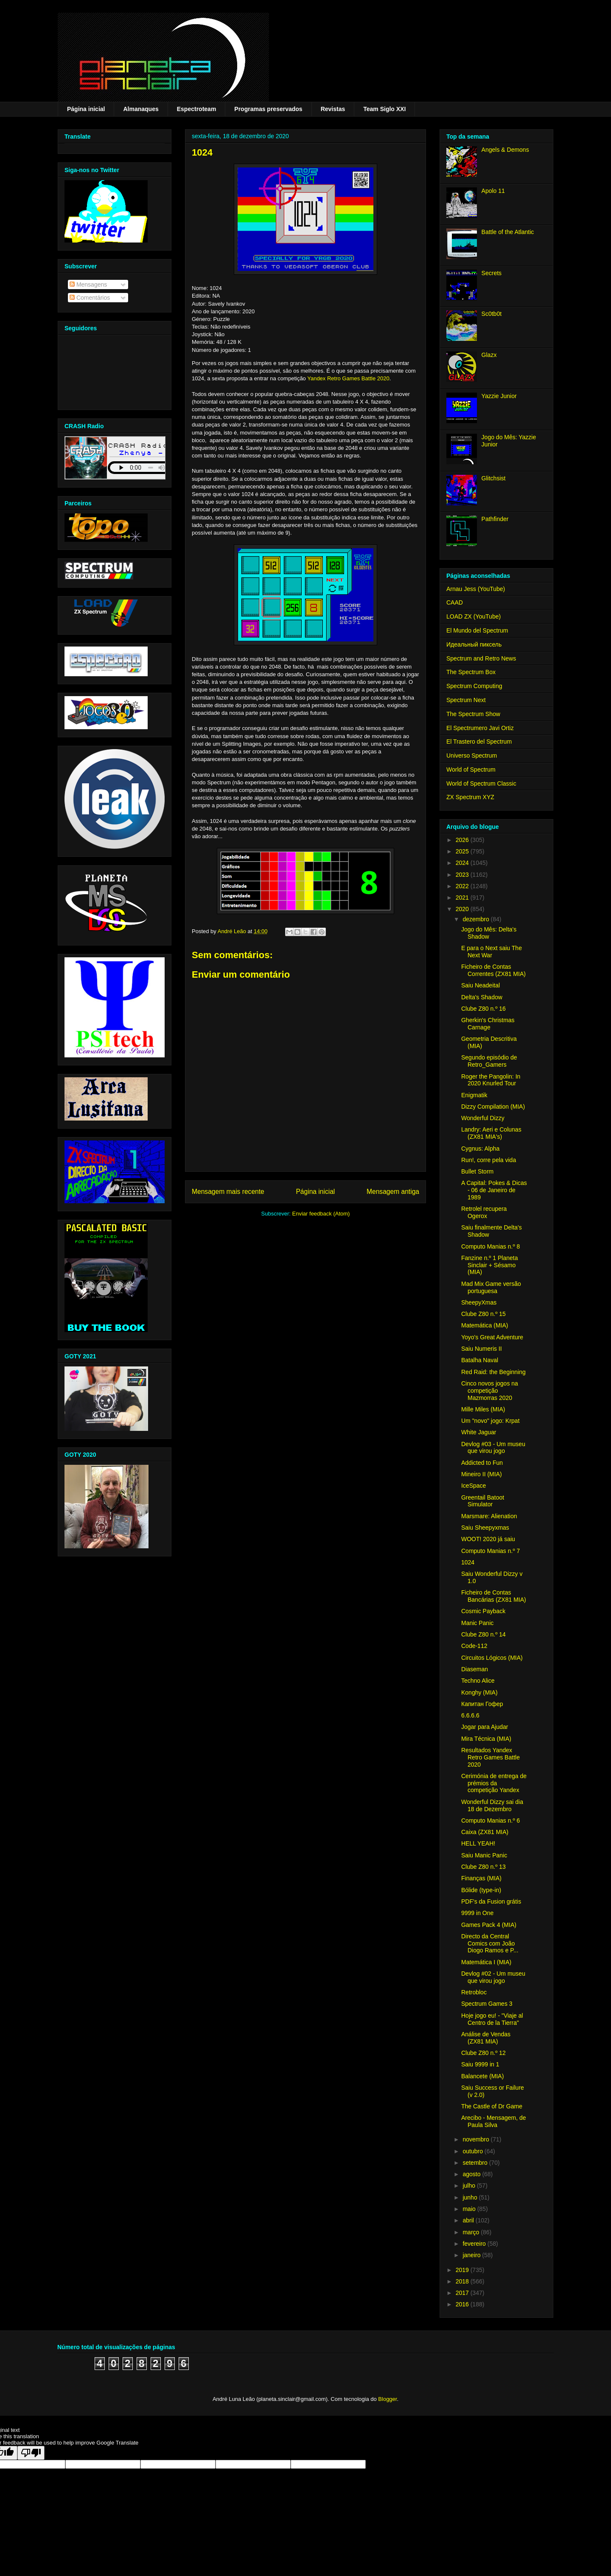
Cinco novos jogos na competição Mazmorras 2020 (489, 1390)
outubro (473, 2151)
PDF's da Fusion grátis (491, 1901)
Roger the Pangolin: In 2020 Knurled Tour (490, 1080)
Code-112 (474, 1645)
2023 (463, 874)
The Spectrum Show (473, 714)
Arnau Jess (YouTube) (475, 588)
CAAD (454, 602)
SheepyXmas (478, 1302)
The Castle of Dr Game (491, 2106)
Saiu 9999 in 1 (480, 2064)
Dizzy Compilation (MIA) (493, 1106)
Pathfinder (495, 519)
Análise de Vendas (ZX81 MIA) (485, 2038)
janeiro (472, 2255)
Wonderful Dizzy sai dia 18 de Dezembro (492, 1805)
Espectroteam (196, 109)
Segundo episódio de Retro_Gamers (489, 1061)
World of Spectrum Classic (481, 783)
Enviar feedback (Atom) (321, 1213)
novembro (476, 2139)
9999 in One (477, 1913)
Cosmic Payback (483, 1611)
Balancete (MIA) (482, 2076)
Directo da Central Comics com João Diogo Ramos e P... (490, 1943)
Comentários (90, 297)
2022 (463, 886)
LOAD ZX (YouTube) (473, 616)
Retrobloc (474, 1992)
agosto (472, 2174)
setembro (475, 2162)
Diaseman (474, 1669)
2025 (463, 851)
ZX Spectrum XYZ (470, 797)
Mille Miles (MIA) (483, 1409)
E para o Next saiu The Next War (491, 952)
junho (470, 2197)
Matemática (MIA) (484, 1325)
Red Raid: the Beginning (493, 1372)
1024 (467, 1562)
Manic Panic (477, 1623)
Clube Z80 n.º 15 (483, 1313)
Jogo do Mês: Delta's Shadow (488, 933)
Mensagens (88, 284)
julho (469, 2185)
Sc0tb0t (492, 313)
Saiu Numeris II (481, 1348)
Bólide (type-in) (481, 1890)
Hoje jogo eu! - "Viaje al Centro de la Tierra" (492, 2019)
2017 (463, 2292)
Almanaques (140, 109)
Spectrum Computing (474, 686)
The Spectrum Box (471, 672)
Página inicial (86, 109)
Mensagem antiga (393, 1191)
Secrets (492, 273)
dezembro (476, 919)
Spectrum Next (466, 700)
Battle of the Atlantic (508, 232)
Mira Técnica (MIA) (486, 1738)
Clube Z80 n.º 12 (483, 2052)
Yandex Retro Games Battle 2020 (348, 378)
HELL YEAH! (478, 1843)
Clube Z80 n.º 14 (483, 1634)
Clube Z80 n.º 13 (483, 1866)
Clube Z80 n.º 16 (483, 1008)
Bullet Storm (477, 1171)
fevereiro (474, 2243)
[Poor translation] (31, 2453)
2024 (463, 862)
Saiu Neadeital (480, 985)
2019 (463, 2270)
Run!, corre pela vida (488, 1160)
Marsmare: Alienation (489, 1516)
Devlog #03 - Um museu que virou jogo (493, 1448)
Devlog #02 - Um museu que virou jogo (493, 1977)
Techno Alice (478, 1680)
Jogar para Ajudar (484, 1726)
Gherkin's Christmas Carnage (488, 1024)
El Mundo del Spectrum (477, 630)
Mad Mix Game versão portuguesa (491, 1287)
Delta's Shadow (481, 997)
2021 (463, 897)
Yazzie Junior (499, 396)
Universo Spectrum (471, 755)
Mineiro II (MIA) (481, 1474)
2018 (463, 2281)
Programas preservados (268, 109)
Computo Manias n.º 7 (490, 1550)
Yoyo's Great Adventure (492, 1337)
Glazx (489, 354)
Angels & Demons (505, 149)
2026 (463, 839)
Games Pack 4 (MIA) (488, 1924)
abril (468, 2220)
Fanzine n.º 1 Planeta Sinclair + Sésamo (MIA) (489, 1265)
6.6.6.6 (470, 1715)
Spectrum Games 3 (487, 2003)
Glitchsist (494, 478)
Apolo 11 (493, 190)
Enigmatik (474, 1095)
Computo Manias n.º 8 (490, 1246)
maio (469, 2208)
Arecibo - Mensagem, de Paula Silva (493, 2121)
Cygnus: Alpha (480, 1148)
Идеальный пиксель (474, 644)
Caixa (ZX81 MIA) (484, 1832)
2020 (463, 909)
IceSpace (473, 1485)
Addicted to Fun (482, 1462)
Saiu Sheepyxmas (485, 1527)
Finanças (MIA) (481, 1878)
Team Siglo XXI (384, 109)
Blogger (387, 2399)
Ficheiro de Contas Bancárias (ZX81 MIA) (493, 1596)
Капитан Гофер (482, 1704)
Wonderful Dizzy (482, 1118)
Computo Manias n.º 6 (490, 1820)
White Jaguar (478, 1432)
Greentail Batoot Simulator (482, 1501)
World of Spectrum (471, 769)
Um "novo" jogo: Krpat (490, 1420)
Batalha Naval (479, 1360)
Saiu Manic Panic (484, 1855)
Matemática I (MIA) (486, 1962)
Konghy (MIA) (479, 1692)
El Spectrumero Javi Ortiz (480, 728)
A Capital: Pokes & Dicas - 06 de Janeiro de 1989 (494, 1190)
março (471, 2232)
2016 (463, 2304)
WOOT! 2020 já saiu (488, 1539)
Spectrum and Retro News (481, 658)
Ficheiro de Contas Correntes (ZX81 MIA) (493, 970)
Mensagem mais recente (228, 1191)
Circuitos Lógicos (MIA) (492, 1657)
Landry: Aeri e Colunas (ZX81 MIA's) (491, 1133)
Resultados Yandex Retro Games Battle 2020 (490, 1757)
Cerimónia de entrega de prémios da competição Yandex (494, 1783)
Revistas (333, 109)
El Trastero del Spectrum (479, 741)
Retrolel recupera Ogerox (484, 1212)
